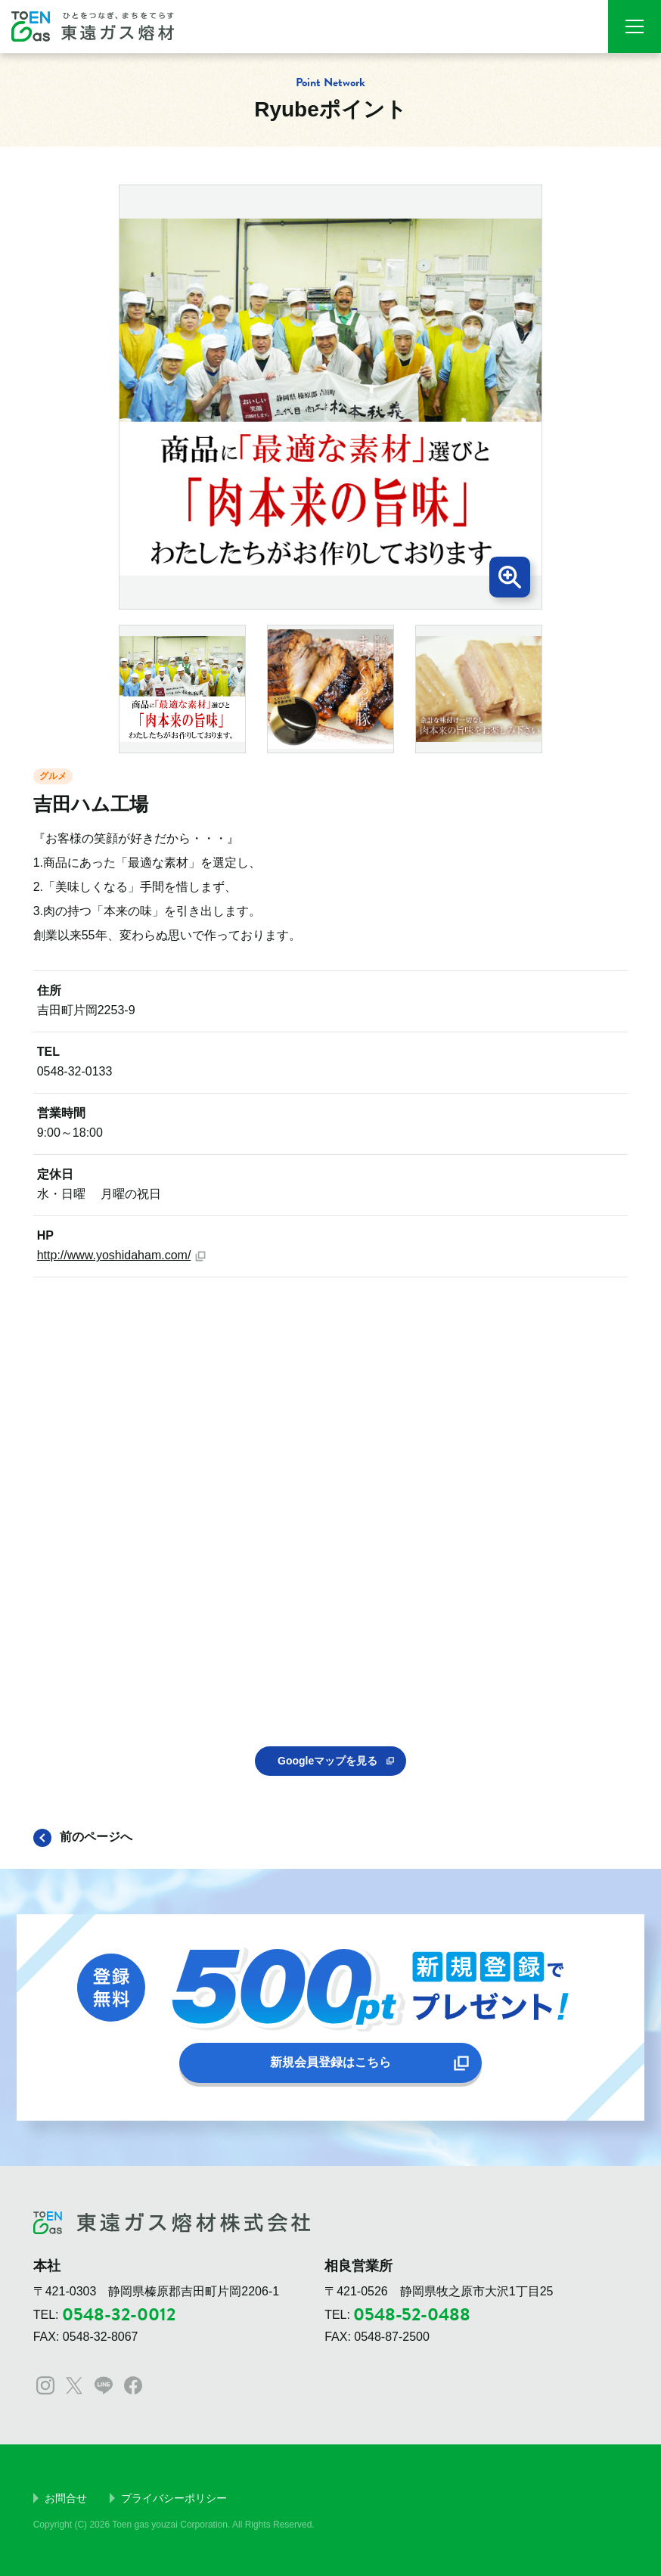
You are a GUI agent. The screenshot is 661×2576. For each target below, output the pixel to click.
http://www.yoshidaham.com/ (114, 1255)
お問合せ (66, 2498)
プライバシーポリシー (174, 2498)
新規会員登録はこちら (330, 2062)
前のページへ (96, 1836)
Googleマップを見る (327, 1761)
